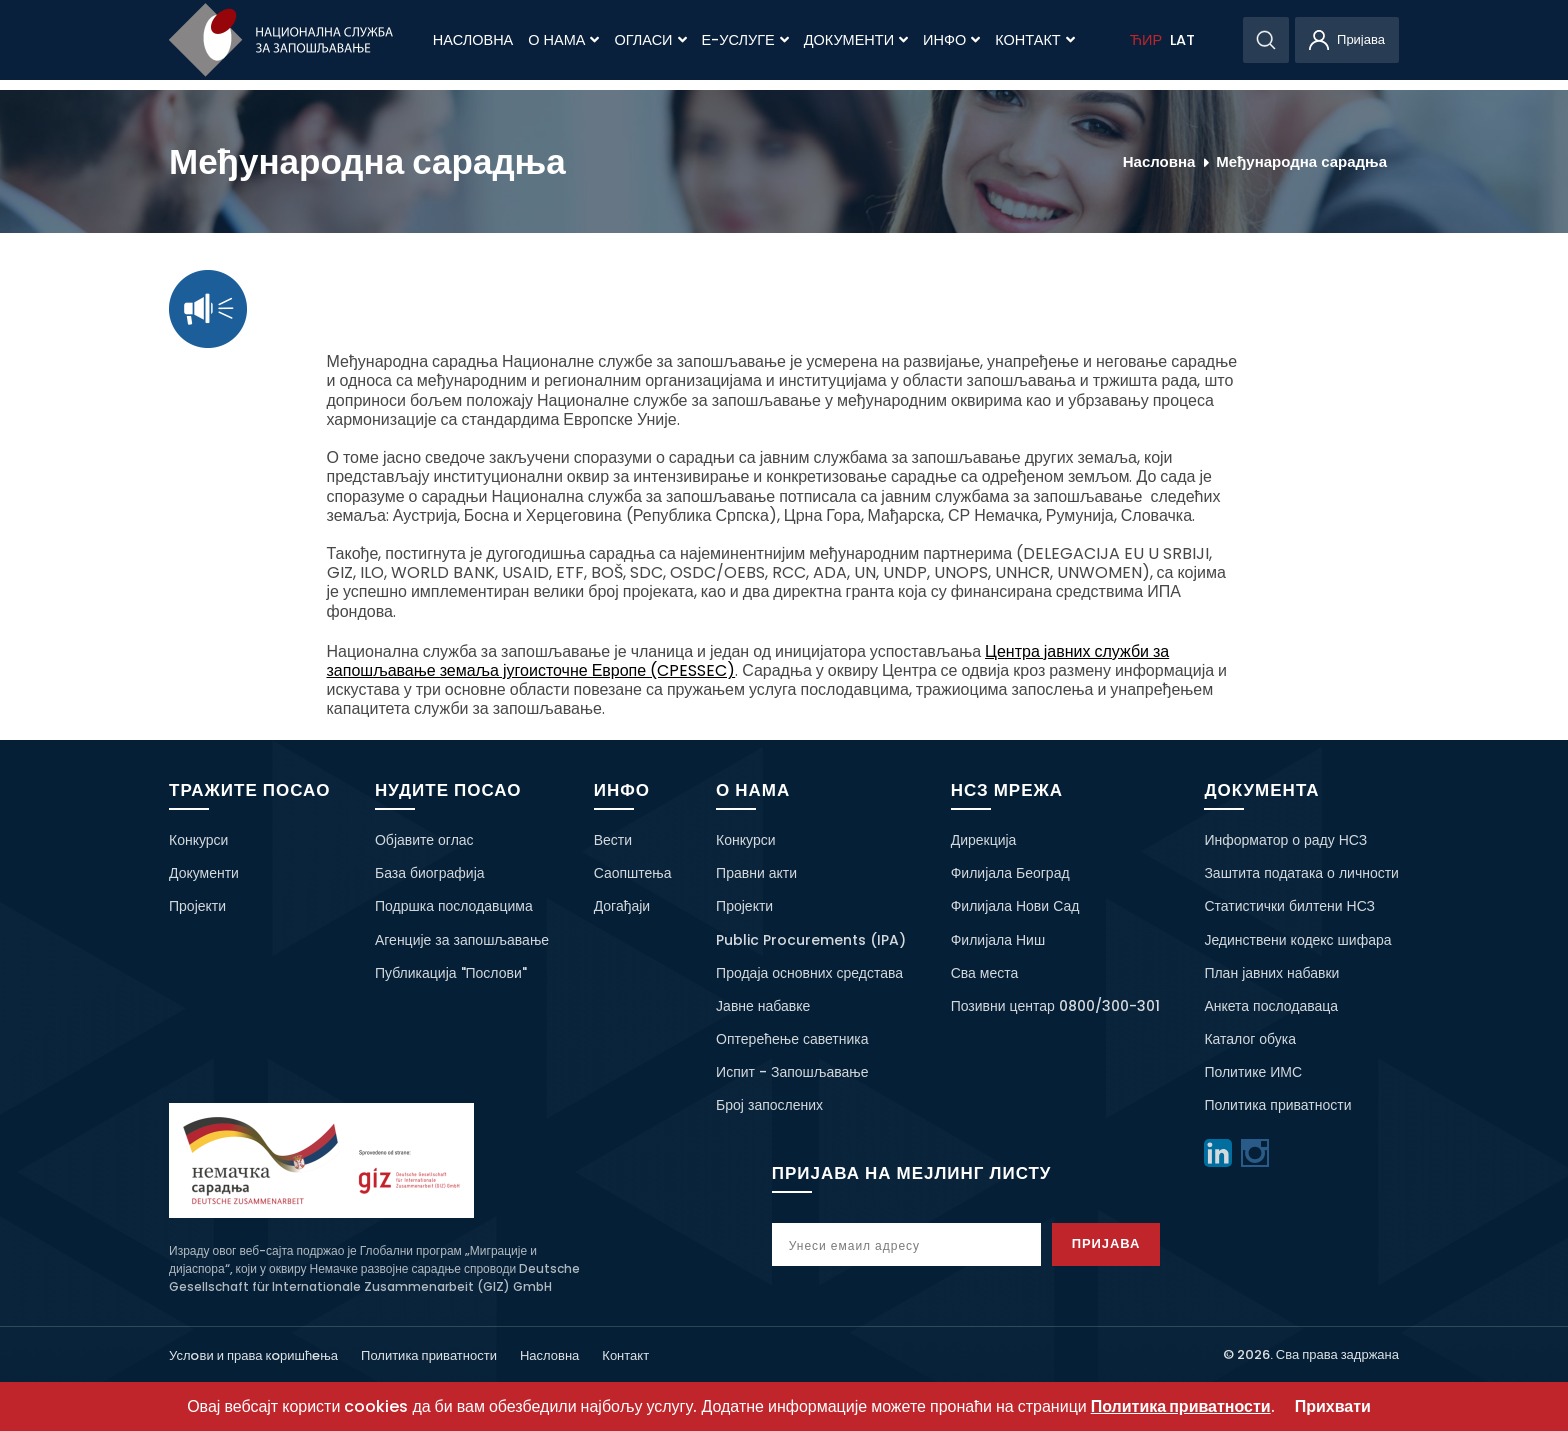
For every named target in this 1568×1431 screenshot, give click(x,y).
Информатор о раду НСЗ (1285, 840)
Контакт (1034, 40)
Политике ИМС (1253, 1072)
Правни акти (756, 873)
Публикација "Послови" (451, 973)
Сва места (985, 973)
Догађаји (622, 906)
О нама (563, 40)
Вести (613, 840)
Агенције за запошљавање (462, 940)
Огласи (650, 40)
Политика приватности (1277, 1105)
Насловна (473, 40)
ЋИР (1146, 40)
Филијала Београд (1010, 873)
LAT (1182, 40)
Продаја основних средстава (809, 973)
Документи (856, 40)
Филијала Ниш (998, 940)
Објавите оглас (424, 840)
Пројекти (197, 906)
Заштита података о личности (1301, 873)
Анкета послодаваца (1271, 1006)
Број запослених (769, 1105)
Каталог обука (1250, 1039)
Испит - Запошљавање (792, 1072)
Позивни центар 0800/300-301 (1055, 1006)
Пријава (1106, 1243)
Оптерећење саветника (792, 1039)
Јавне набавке (763, 1006)
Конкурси (198, 840)
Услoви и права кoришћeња (253, 1355)
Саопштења (633, 873)
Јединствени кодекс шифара (1297, 940)
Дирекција (984, 840)
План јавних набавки (1271, 973)
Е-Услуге (745, 40)
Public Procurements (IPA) (811, 940)
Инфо (951, 40)
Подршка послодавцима (454, 906)
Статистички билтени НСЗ (1289, 906)
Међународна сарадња (1301, 161)
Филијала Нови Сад (1015, 906)
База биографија (430, 873)
